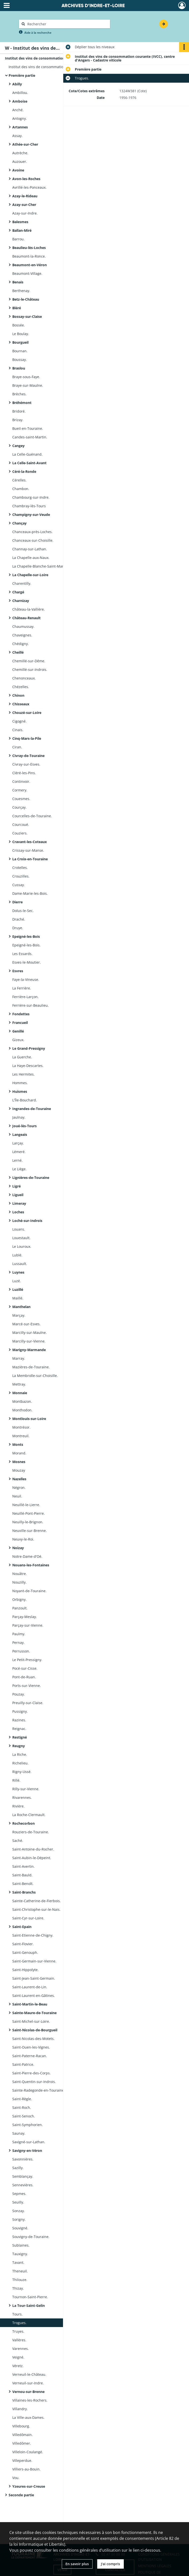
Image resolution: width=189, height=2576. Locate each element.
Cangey (18, 445)
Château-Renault (26, 618)
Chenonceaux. (24, 678)
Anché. (18, 110)
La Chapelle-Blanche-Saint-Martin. (40, 566)
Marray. (18, 1358)
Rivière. (18, 1806)
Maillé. (17, 1298)
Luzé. (16, 1281)
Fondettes (21, 1014)
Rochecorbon (23, 1823)
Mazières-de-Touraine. (31, 1367)
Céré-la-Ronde (24, 471)
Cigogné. (19, 721)
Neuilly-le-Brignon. (27, 1522)
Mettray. (19, 1384)
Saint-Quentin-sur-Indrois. (34, 2081)
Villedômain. (22, 2434)
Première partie (22, 75)
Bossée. (18, 325)
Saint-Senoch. (23, 2116)
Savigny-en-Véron (27, 2150)
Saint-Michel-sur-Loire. (31, 2021)
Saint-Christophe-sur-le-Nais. (36, 1909)
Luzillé (17, 1289)
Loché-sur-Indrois (27, 1220)
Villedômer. (21, 2443)
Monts (17, 1444)
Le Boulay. (20, 333)
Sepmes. (19, 2193)
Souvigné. (20, 2228)
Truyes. (18, 2331)
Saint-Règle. (22, 2099)
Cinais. (17, 729)
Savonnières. (22, 2159)
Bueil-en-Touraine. (27, 428)
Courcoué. (20, 824)
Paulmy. (18, 1634)
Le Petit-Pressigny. (27, 1659)
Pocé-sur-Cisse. (24, 1668)
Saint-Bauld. (22, 1875)
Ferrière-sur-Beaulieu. (30, 1005)
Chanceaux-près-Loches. (32, 531)
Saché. (17, 1840)
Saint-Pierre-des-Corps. (31, 2073)
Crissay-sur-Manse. (28, 850)
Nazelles (19, 1479)
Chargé (18, 592)
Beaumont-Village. (27, 273)
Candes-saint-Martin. (29, 437)
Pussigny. (20, 1711)
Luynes (18, 1272)
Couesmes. (21, 798)
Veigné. (18, 2357)
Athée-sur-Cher (25, 144)
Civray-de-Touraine (28, 755)
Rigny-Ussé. (22, 1771)
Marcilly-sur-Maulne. (29, 1332)
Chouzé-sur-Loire (26, 712)
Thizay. (18, 2288)
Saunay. (18, 2133)
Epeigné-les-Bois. (26, 945)
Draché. (18, 919)
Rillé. (16, 1780)
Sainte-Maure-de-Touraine (34, 2012)
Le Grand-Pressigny (28, 1048)
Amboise (19, 101)
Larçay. (18, 1143)
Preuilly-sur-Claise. (27, 1702)
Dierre (17, 902)
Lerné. (17, 1160)
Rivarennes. (22, 1797)
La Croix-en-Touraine (30, 859)
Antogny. (19, 118)
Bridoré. (19, 411)
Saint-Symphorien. (27, 2124)
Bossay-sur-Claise (27, 316)
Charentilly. (21, 583)
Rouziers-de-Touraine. (30, 1832)
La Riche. (19, 1754)
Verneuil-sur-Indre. (28, 2383)
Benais (17, 282)
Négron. (19, 1487)
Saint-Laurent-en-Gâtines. (33, 1995)
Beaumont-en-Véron (29, 264)
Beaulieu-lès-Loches (29, 247)
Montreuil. (21, 1436)
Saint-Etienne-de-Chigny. (32, 1935)
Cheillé (18, 652)
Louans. (18, 1229)
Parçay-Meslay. (24, 1616)
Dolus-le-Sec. (23, 910)
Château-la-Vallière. (28, 609)
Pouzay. (18, 1694)
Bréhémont (22, 402)
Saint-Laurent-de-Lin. (29, 1987)
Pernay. (18, 1642)
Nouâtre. (19, 1573)
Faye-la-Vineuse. (25, 979)
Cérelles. (19, 480)
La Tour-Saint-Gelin (28, 2305)
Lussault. (19, 1263)
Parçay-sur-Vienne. (27, 1625)
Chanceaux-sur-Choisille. (32, 540)
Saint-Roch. (21, 2107)
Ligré (16, 1186)
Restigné (19, 1737)
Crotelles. (20, 867)
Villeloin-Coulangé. (27, 2452)
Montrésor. (21, 1427)
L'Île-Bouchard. (24, 1100)
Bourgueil (20, 342)
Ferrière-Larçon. (25, 996)
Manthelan (21, 1306)
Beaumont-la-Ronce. (29, 256)
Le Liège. (19, 1169)
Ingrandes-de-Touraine (31, 1108)
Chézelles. (20, 686)
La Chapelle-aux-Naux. (30, 557)
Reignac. (19, 1728)
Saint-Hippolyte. (25, 1969)
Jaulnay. (18, 1117)
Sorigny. (19, 2219)
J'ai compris (110, 2563)
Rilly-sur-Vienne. (25, 1789)
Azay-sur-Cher (24, 204)
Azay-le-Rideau (24, 196)
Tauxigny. (20, 2254)
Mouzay (18, 1470)
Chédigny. (20, 643)
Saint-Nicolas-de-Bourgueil (34, 2030)
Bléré (16, 308)
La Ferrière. (21, 988)
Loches (18, 1212)
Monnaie (19, 1392)
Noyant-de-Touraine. (29, 1591)
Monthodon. (22, 1410)
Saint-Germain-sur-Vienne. (34, 1961)
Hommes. (20, 1082)
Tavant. (18, 2262)
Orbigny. (19, 1599)
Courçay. (19, 807)
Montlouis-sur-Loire (29, 1418)
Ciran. (17, 747)
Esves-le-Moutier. (26, 962)
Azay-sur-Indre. (25, 213)
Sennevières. (22, 2185)
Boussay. (19, 359)
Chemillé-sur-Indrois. (29, 669)
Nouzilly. (19, 1582)
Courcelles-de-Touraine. (32, 816)
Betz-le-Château (25, 299)
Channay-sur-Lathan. (29, 549)
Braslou (18, 368)
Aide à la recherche (37, 33)
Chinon (18, 695)
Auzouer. (19, 161)
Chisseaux (20, 704)
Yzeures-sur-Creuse (28, 2486)
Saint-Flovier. (23, 1944)
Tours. (17, 2314)
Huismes (19, 1091)
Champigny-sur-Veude (31, 514)
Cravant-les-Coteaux (29, 841)
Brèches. (19, 394)
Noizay (18, 1547)
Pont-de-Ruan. (24, 1677)
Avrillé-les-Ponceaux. (29, 187)
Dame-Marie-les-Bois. (30, 893)
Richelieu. (20, 1763)
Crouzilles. (21, 876)
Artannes (20, 127)
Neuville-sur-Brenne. (29, 1530)
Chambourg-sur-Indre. (30, 497)
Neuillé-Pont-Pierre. (28, 1513)
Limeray (19, 1203)
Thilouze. (19, 2279)
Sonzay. (18, 2210)
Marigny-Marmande (29, 1349)
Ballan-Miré (22, 230)
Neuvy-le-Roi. (23, 1539)
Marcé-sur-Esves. (26, 1324)
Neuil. (17, 1496)
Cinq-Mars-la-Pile (26, 738)
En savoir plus (77, 2563)
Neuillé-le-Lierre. (26, 1504)
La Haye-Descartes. (28, 1065)
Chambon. (20, 488)
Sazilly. (18, 2167)
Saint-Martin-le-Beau (29, 2004)
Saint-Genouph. (25, 1952)
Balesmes (20, 221)
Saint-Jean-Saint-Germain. (33, 1978)
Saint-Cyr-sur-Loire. (28, 1918)
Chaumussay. (23, 626)
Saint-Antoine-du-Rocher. (33, 1849)
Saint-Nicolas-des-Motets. (33, 2038)
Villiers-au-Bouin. (26, 2469)
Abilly (17, 84)
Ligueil (17, 1194)
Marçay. (18, 1315)
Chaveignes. (22, 635)
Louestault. (21, 1237)
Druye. (17, 928)
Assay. (17, 135)
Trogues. (19, 2322)
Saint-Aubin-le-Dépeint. (31, 1857)
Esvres (17, 971)
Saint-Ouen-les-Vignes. (31, 2047)
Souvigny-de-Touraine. (30, 2236)
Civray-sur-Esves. (26, 764)
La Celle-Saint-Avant (29, 463)
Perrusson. (21, 1651)
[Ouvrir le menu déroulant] (7, 6)
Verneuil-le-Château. (29, 2374)
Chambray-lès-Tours (29, 506)
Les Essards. (22, 953)
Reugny (18, 1745)
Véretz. (18, 2365)
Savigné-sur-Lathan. (28, 2142)
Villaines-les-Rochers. (29, 2400)
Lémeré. (19, 1151)
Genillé (18, 1031)
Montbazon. (22, 1401)
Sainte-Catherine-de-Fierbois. (36, 1900)
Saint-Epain (22, 1926)
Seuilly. (18, 2202)
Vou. (15, 2477)
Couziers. (20, 833)
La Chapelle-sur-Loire (30, 574)
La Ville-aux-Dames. (28, 2417)
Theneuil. (20, 2271)
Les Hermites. (23, 1074)
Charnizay (20, 600)
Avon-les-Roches (26, 178)
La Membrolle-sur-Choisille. (35, 1375)
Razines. (19, 1720)
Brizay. (17, 419)
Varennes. (20, 2348)
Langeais (19, 1134)
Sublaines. (21, 2245)
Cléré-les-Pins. (24, 773)
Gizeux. (18, 1039)
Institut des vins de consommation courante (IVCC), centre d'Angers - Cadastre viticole (54, 58)
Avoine (18, 170)
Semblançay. (22, 2176)
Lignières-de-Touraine (30, 1177)
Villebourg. (21, 2426)
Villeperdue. (22, 2460)
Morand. (19, 1453)
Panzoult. (20, 1608)
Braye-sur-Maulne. (27, 385)
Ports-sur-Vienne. (26, 1685)
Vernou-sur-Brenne (28, 2391)
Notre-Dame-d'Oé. (27, 1556)
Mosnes (18, 1461)
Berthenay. (21, 290)
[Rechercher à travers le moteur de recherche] (67, 24)
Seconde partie (21, 2495)
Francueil (20, 1022)
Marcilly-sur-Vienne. (29, 1341)
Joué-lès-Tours (24, 1126)
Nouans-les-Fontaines (30, 1565)
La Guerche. (22, 1057)
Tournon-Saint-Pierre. (30, 2297)
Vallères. (19, 2340)
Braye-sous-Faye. (26, 376)
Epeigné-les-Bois (26, 936)
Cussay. (18, 884)
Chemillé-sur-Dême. (28, 661)
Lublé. (17, 1255)
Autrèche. (20, 153)
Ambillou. (20, 92)
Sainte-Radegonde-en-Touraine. (38, 2090)
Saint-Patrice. (23, 2064)
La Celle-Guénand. (27, 454)
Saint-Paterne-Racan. (29, 2055)
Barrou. (18, 239)
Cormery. (19, 790)
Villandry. (20, 2408)
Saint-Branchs (24, 1892)
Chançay (19, 523)
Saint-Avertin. (23, 1866)
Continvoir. (21, 781)
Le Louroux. (21, 1246)
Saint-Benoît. (22, 1883)
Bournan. (20, 351)
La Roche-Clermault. (29, 1814)
